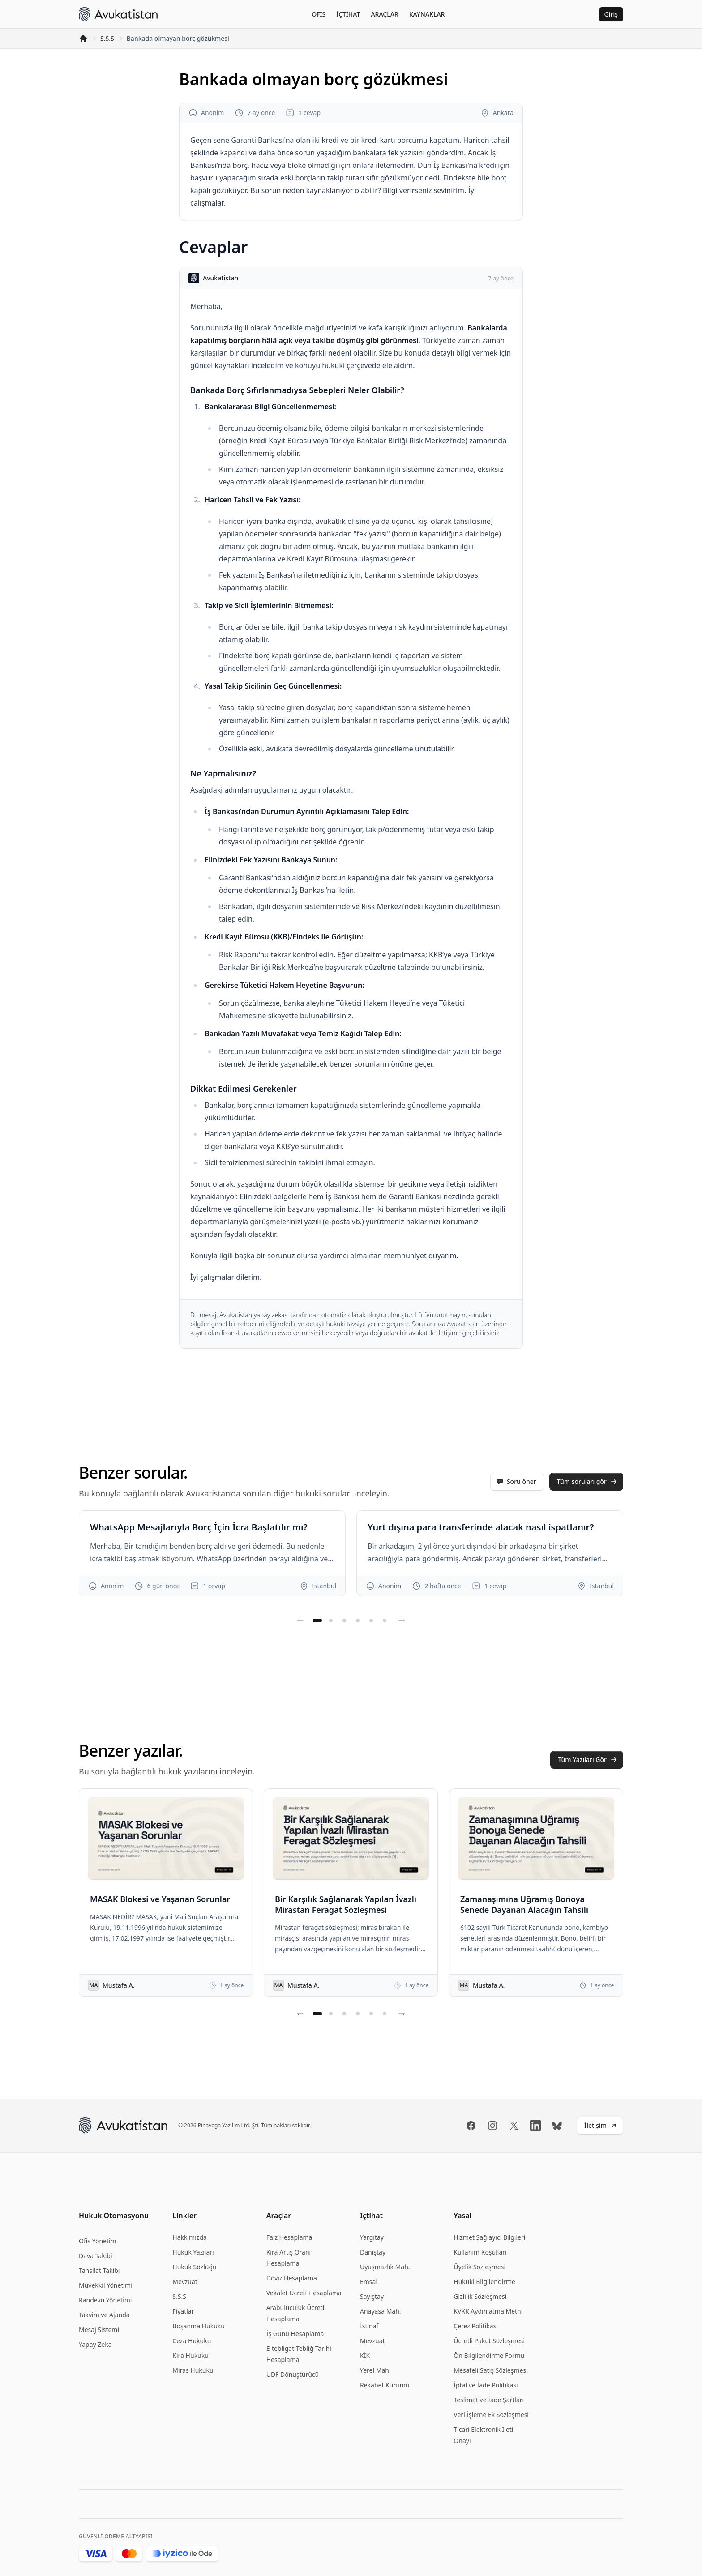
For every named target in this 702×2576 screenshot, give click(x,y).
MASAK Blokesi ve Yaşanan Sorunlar (160, 1899)
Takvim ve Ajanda (104, 2314)
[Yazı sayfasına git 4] (357, 2013)
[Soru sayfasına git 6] (384, 1620)
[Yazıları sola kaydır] (300, 2013)
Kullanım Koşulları (480, 2252)
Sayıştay (372, 2296)
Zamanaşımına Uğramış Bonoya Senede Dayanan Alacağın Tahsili (524, 1904)
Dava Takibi (95, 2255)
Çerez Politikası (476, 2326)
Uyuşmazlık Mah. (385, 2267)
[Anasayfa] (83, 38)
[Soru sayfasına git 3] (344, 1620)
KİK (365, 2355)
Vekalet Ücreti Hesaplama (304, 2293)
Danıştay (372, 2252)
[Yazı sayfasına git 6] (384, 2013)
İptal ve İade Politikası (486, 2385)
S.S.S (107, 38)
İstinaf (369, 2326)
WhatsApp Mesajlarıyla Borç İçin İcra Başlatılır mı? (212, 1527)
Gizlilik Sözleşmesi (480, 2296)
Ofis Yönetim (97, 2241)
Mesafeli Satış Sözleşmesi (490, 2370)
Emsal (368, 2281)
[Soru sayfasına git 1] (317, 1620)
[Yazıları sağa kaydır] (401, 2013)
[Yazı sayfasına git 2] (330, 2013)
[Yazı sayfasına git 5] (371, 2013)
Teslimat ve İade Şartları (489, 2400)
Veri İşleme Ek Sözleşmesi (491, 2414)
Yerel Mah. (375, 2370)
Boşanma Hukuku (198, 2326)
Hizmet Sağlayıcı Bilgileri (489, 2237)
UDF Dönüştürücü (292, 2374)
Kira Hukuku (190, 2355)
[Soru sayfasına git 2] (330, 1620)
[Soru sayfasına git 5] (371, 1620)
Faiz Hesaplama (289, 2237)
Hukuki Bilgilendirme (484, 2281)
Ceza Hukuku (191, 2340)
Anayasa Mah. (380, 2311)
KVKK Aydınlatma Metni (488, 2311)
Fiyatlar (183, 2311)
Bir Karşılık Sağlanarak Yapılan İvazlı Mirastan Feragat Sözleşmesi (345, 1904)
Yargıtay (372, 2237)
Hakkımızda (189, 2237)
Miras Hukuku (192, 2370)
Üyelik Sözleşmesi (479, 2267)
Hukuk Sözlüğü (194, 2267)
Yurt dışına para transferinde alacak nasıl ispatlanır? (490, 1527)
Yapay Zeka (95, 2344)
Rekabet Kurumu (385, 2385)
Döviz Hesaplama (291, 2278)
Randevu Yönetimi (105, 2300)
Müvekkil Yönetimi (106, 2285)
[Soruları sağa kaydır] (401, 1620)
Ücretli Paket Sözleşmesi (489, 2340)
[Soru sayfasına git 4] (357, 1620)
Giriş (611, 14)
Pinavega (209, 2125)
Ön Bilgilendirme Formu (489, 2355)
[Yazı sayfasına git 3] (344, 2013)
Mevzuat (184, 2281)
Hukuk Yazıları (193, 2252)
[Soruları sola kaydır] (300, 1620)
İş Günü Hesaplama (295, 2333)
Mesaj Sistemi (99, 2329)
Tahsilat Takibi (99, 2270)
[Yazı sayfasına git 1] (317, 2013)
